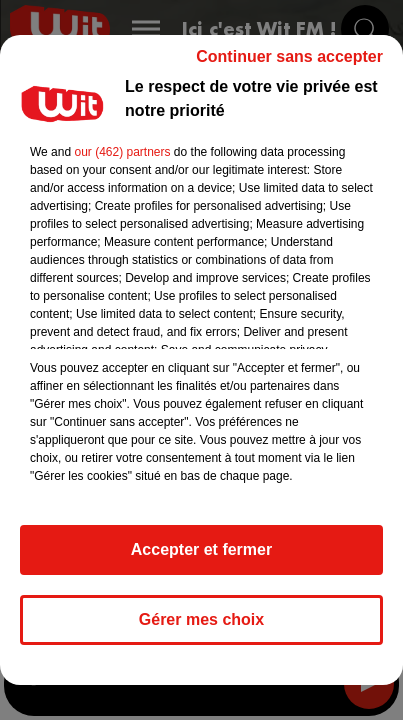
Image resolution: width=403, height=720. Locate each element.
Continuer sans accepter (289, 56)
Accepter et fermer (201, 549)
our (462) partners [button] (122, 152)
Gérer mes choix (201, 619)
